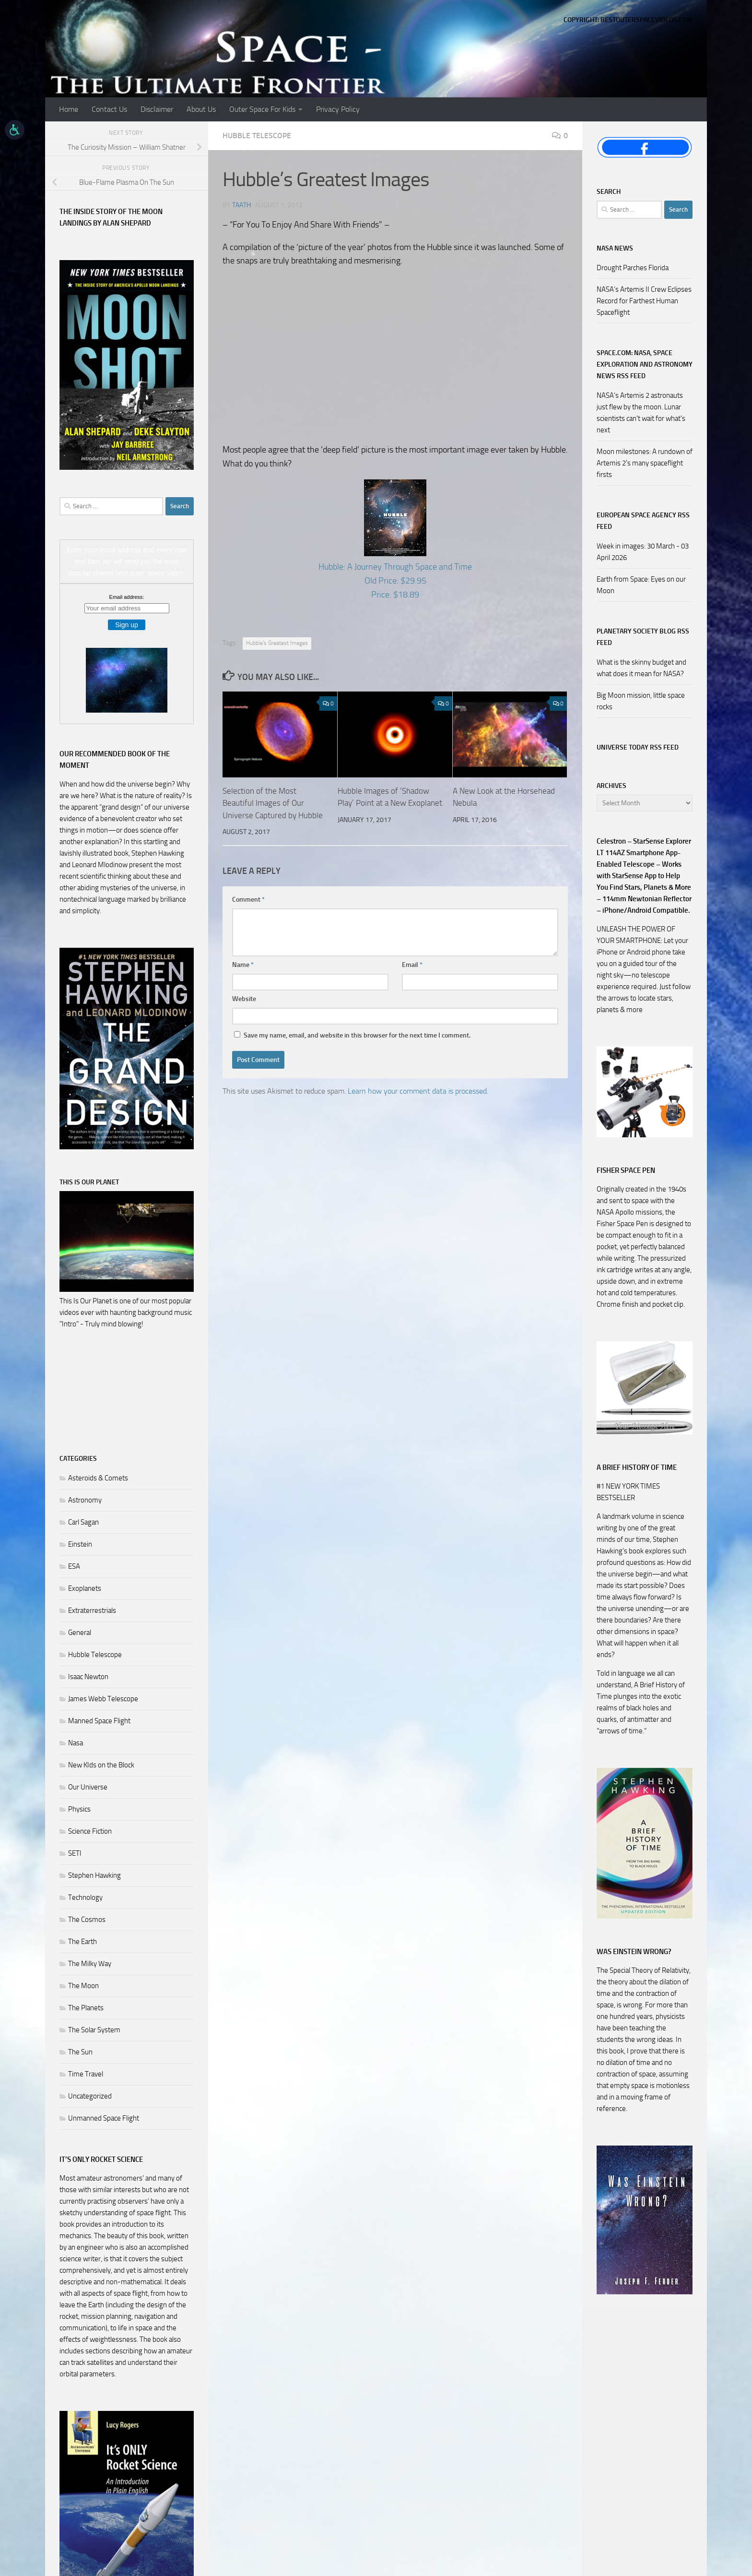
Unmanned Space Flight (103, 2118)
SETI (75, 1853)
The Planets (86, 2008)
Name (243, 965)
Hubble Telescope (257, 135)
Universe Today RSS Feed (638, 747)
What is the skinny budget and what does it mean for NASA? (641, 668)
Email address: (126, 597)
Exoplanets (84, 1588)
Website (244, 999)
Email (412, 965)
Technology (85, 1897)
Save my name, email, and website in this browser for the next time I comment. (357, 1035)
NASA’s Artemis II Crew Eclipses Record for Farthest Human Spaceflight (644, 301)
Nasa (75, 1743)
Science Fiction (90, 1831)
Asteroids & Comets (98, 1478)
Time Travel (85, 2074)
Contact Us (109, 109)
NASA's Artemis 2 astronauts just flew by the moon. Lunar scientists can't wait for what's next (641, 412)
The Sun (80, 2052)
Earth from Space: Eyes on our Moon (641, 585)
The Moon (83, 1985)
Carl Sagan (83, 1522)
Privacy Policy (338, 109)
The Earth (82, 1941)
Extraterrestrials (92, 1610)
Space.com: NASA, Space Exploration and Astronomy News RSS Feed (645, 364)
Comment (248, 899)
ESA (74, 1566)
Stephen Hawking (94, 1875)
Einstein (80, 1544)
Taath (241, 205)
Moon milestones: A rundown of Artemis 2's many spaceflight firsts (645, 463)
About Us (201, 109)
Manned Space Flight (99, 1721)
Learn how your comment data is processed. (418, 1091)
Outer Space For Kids (262, 109)
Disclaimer (157, 109)
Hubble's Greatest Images (277, 643)
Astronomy (85, 1500)
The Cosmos (87, 1919)
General (79, 1632)
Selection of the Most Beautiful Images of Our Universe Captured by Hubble (273, 803)
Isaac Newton (88, 1676)
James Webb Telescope (103, 1698)
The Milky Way (89, 1963)
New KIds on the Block (101, 1765)
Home (68, 109)
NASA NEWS (615, 248)
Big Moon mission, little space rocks (641, 701)
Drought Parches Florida (633, 267)
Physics (79, 1809)
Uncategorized (90, 2096)
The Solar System (94, 2030)
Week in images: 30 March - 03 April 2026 (643, 552)
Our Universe (87, 1787)
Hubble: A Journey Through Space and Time (395, 566)
